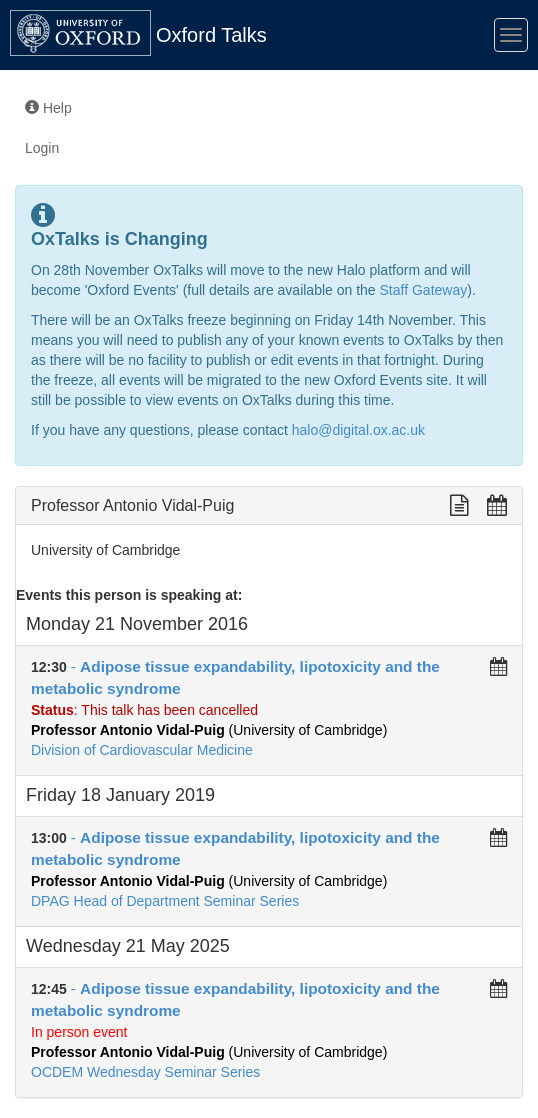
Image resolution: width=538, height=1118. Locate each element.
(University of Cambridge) (209, 730)
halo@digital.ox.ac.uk (358, 430)
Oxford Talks (211, 35)
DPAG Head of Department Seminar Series (165, 901)
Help (48, 108)
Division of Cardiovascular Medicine (142, 750)
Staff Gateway (424, 290)
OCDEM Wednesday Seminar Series (145, 1072)
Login (42, 148)
